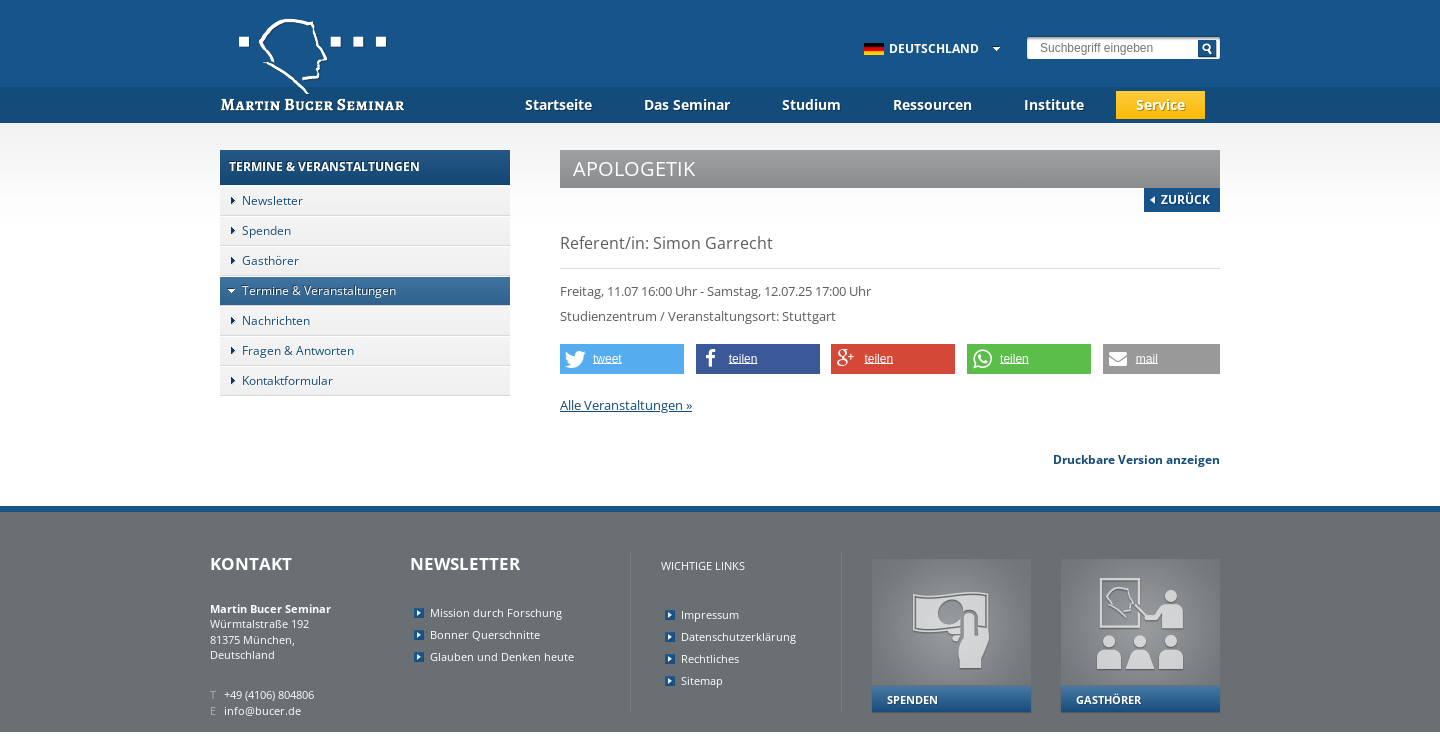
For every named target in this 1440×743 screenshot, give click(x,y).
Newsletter (261, 200)
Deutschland (921, 48)
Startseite (558, 104)
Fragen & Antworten (287, 350)
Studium (811, 104)
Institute (1054, 104)
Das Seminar (687, 104)
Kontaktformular (276, 380)
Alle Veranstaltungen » (626, 405)
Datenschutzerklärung (738, 636)
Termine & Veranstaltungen (308, 290)
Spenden (255, 230)
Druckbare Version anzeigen (1136, 459)
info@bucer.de (262, 710)
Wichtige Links (703, 565)
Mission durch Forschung (496, 612)
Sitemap (702, 680)
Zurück (1185, 199)
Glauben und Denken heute (502, 656)
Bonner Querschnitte (485, 634)
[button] (622, 359)
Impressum (710, 614)
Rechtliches (710, 658)
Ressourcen (932, 104)
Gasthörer (259, 260)
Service (1160, 104)
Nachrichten (265, 320)
